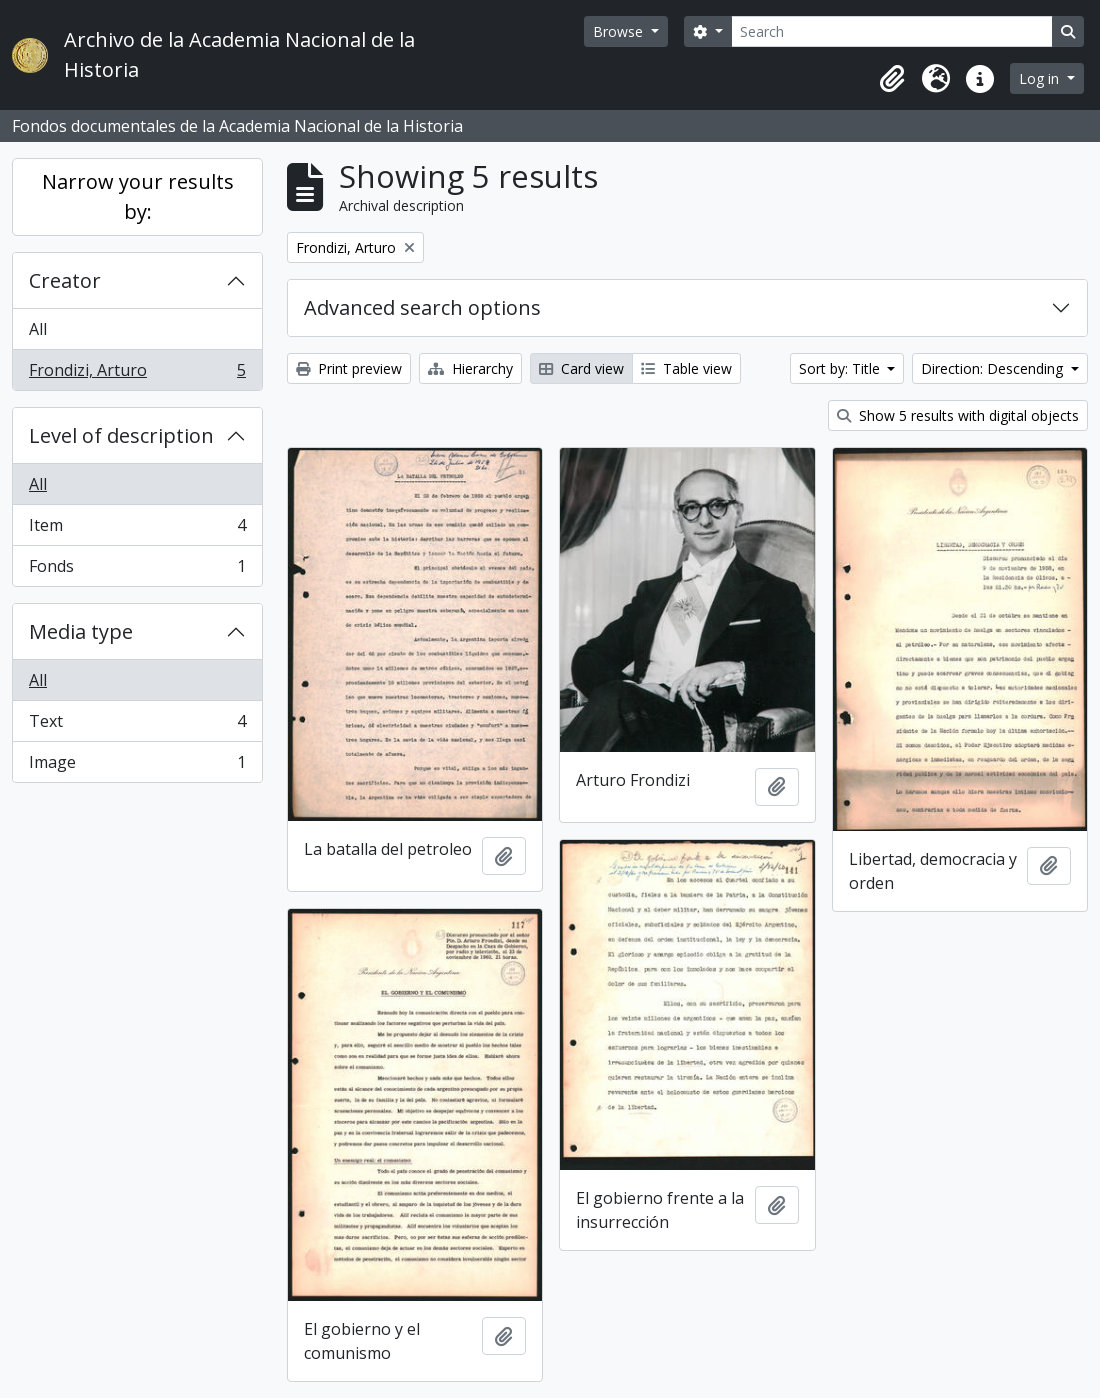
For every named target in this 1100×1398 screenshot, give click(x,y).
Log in (1041, 78)
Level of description (121, 435)
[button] (892, 79)
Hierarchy (470, 368)
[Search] (892, 31)
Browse (620, 31)
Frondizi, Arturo (137, 374)
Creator (65, 280)
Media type (81, 631)
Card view (581, 368)
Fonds (137, 570)
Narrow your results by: (138, 196)
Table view (686, 368)
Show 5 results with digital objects (958, 415)
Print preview (349, 368)
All (38, 329)
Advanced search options (422, 307)
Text (137, 725)
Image (137, 766)
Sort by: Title (841, 368)
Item (137, 529)
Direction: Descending (994, 368)
